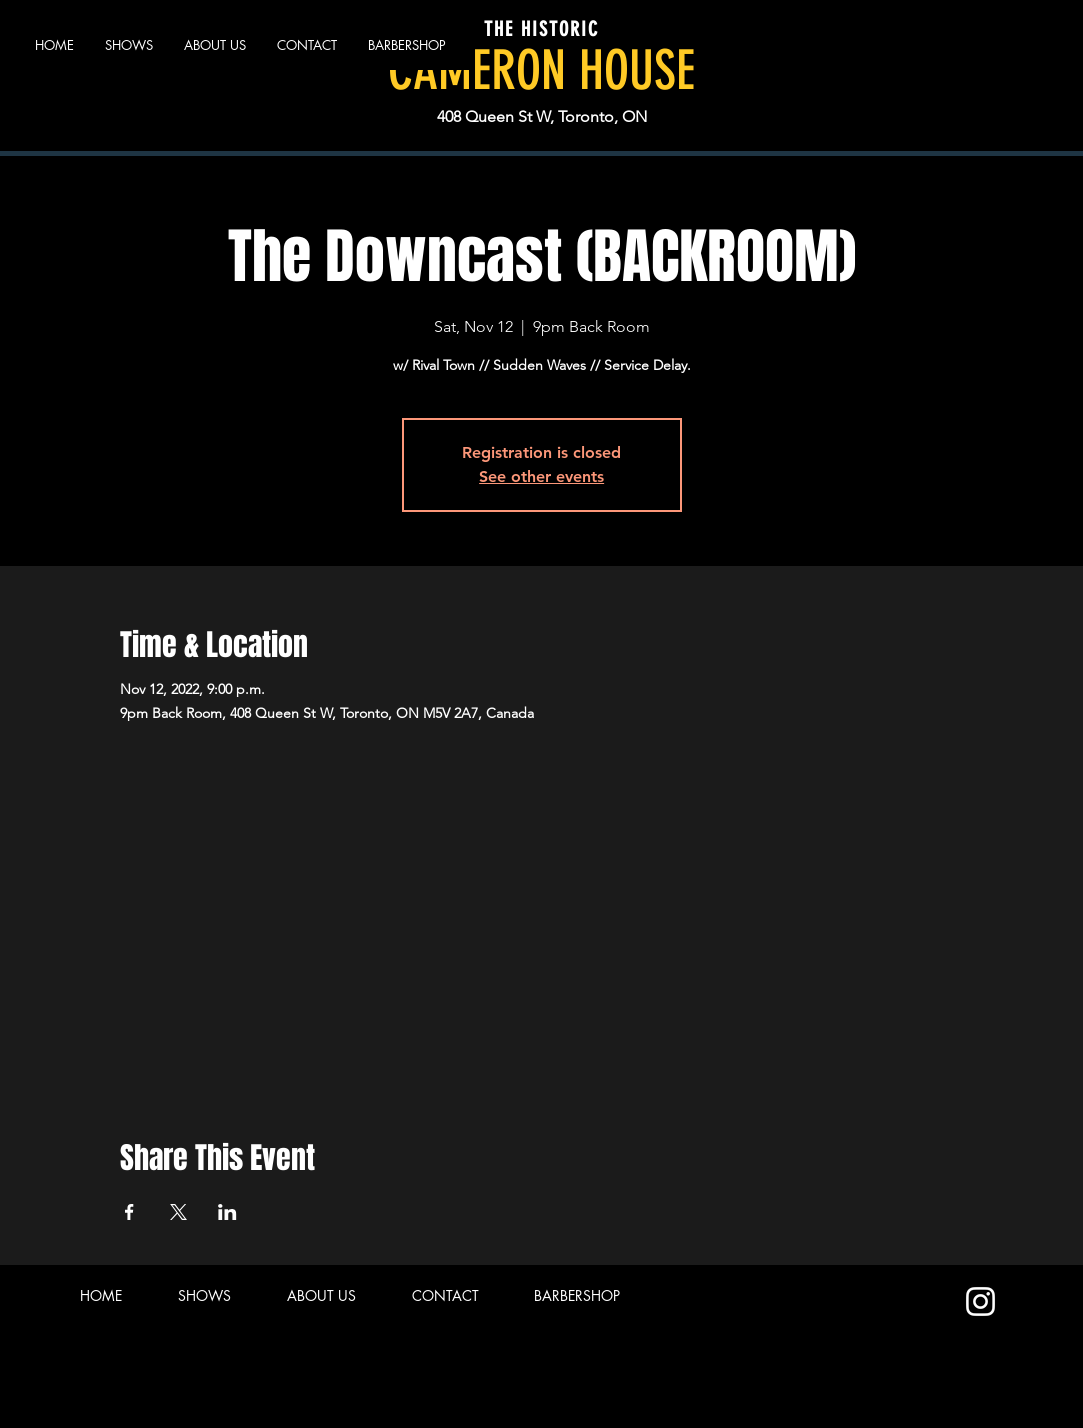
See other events (541, 476)
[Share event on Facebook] (129, 1212)
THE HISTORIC (541, 29)
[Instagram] (980, 1301)
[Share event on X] (178, 1212)
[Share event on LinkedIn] (227, 1212)
